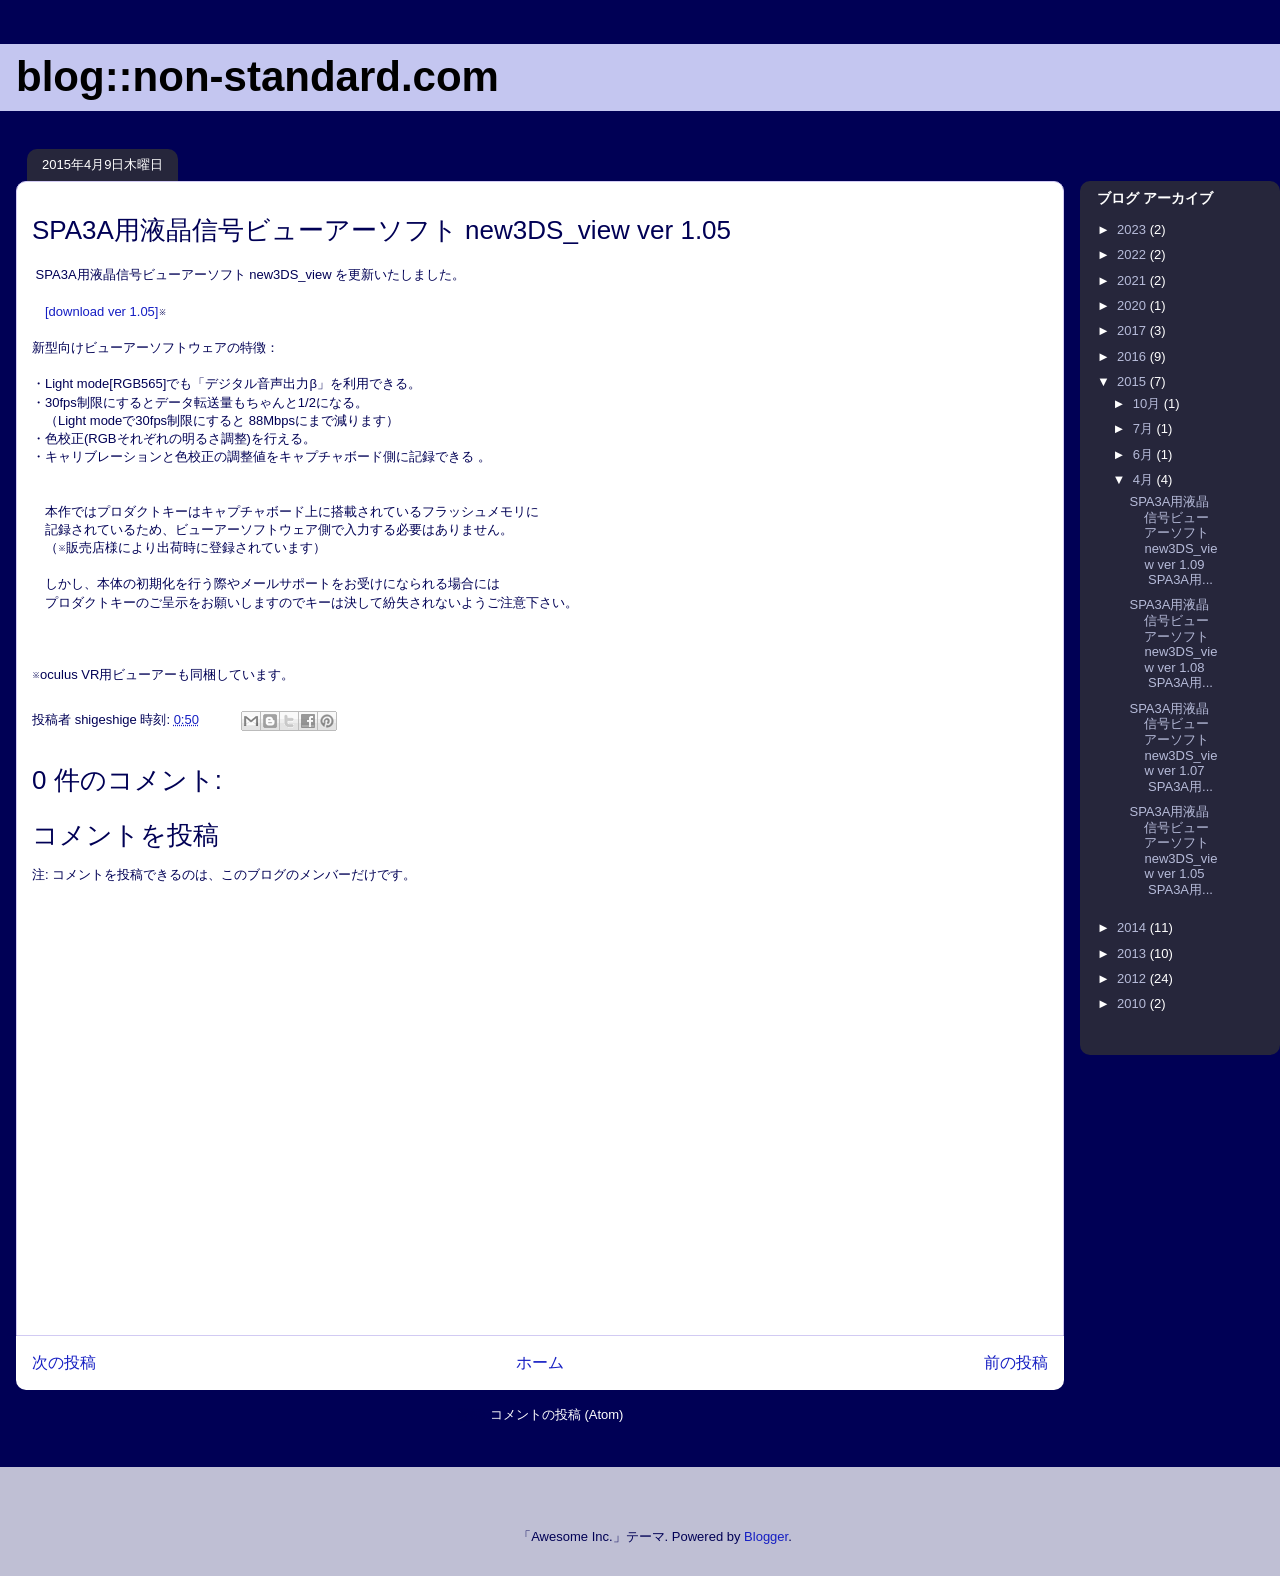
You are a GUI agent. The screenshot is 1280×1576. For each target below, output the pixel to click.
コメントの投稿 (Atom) (557, 1414)
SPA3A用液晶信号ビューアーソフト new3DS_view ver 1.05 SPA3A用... (1173, 850)
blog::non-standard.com (257, 76)
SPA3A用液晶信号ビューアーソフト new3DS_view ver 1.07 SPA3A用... (1173, 747)
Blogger (766, 1536)
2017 (1133, 330)
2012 (1133, 978)
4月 (1145, 479)
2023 (1133, 229)
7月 (1145, 428)
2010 (1133, 1003)
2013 (1133, 953)
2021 (1133, 280)
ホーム (540, 1362)
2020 (1133, 305)
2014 (1133, 927)
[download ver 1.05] (101, 311)
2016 (1133, 356)
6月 (1145, 454)
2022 (1133, 254)
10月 (1148, 403)
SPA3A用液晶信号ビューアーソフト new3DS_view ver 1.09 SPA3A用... (1173, 540)
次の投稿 (64, 1362)
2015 (1133, 381)
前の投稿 (1016, 1362)
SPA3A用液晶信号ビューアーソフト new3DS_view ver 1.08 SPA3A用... (1173, 643)
